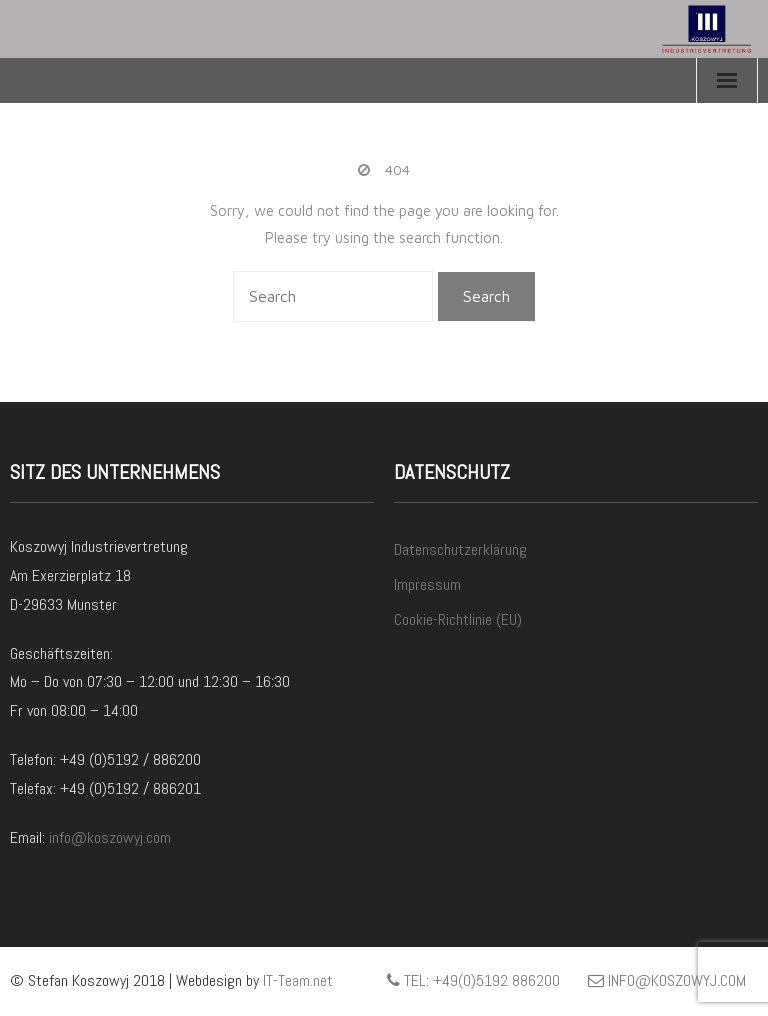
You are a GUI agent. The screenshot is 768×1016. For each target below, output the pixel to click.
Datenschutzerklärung (460, 549)
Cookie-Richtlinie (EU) (458, 619)
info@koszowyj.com (110, 837)
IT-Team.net (298, 980)
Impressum (427, 584)
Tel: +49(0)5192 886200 (473, 980)
